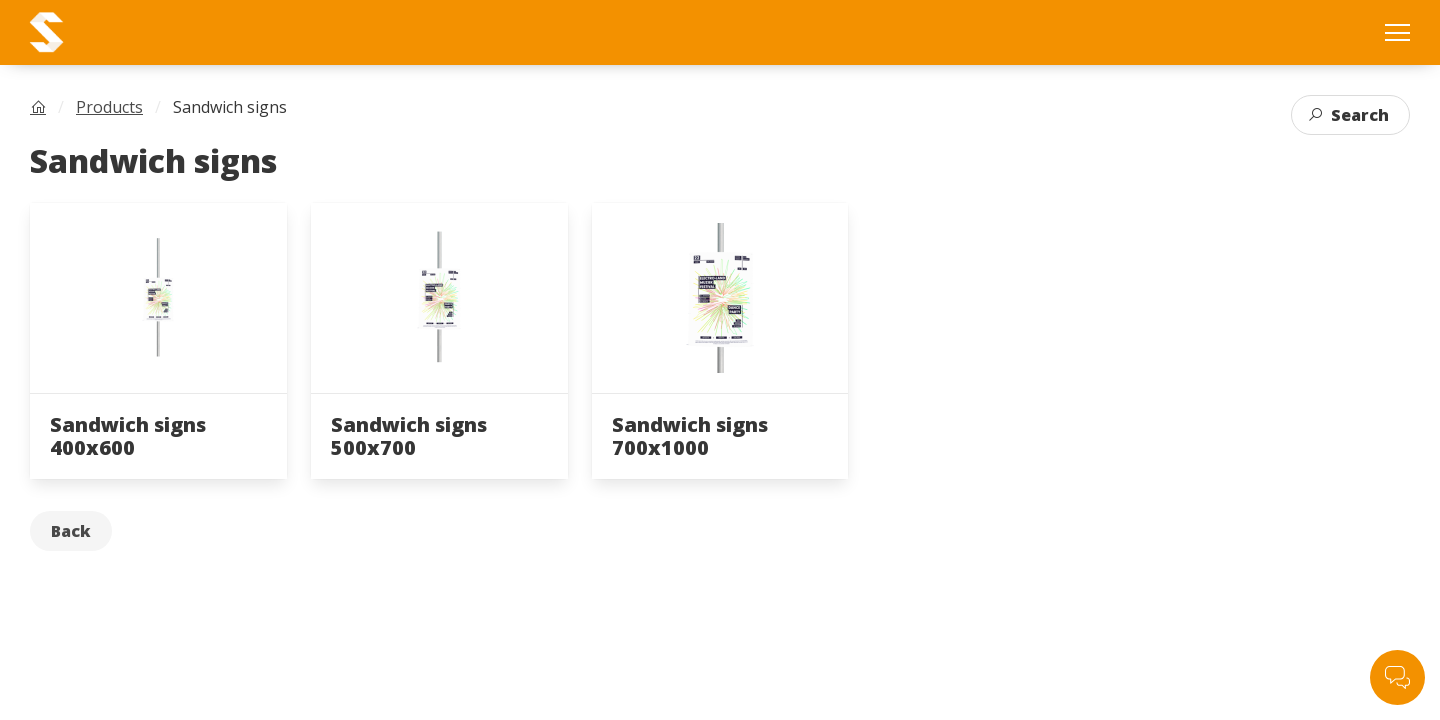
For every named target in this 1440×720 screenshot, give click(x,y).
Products (109, 107)
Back (71, 531)
